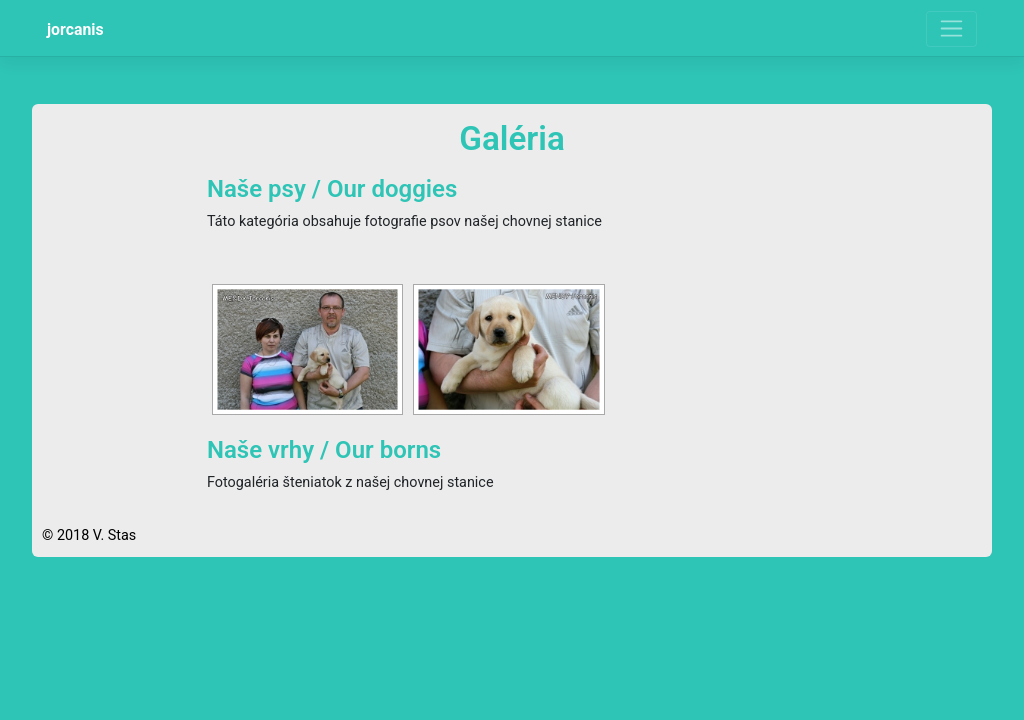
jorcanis (75, 29)
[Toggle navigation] (951, 29)
